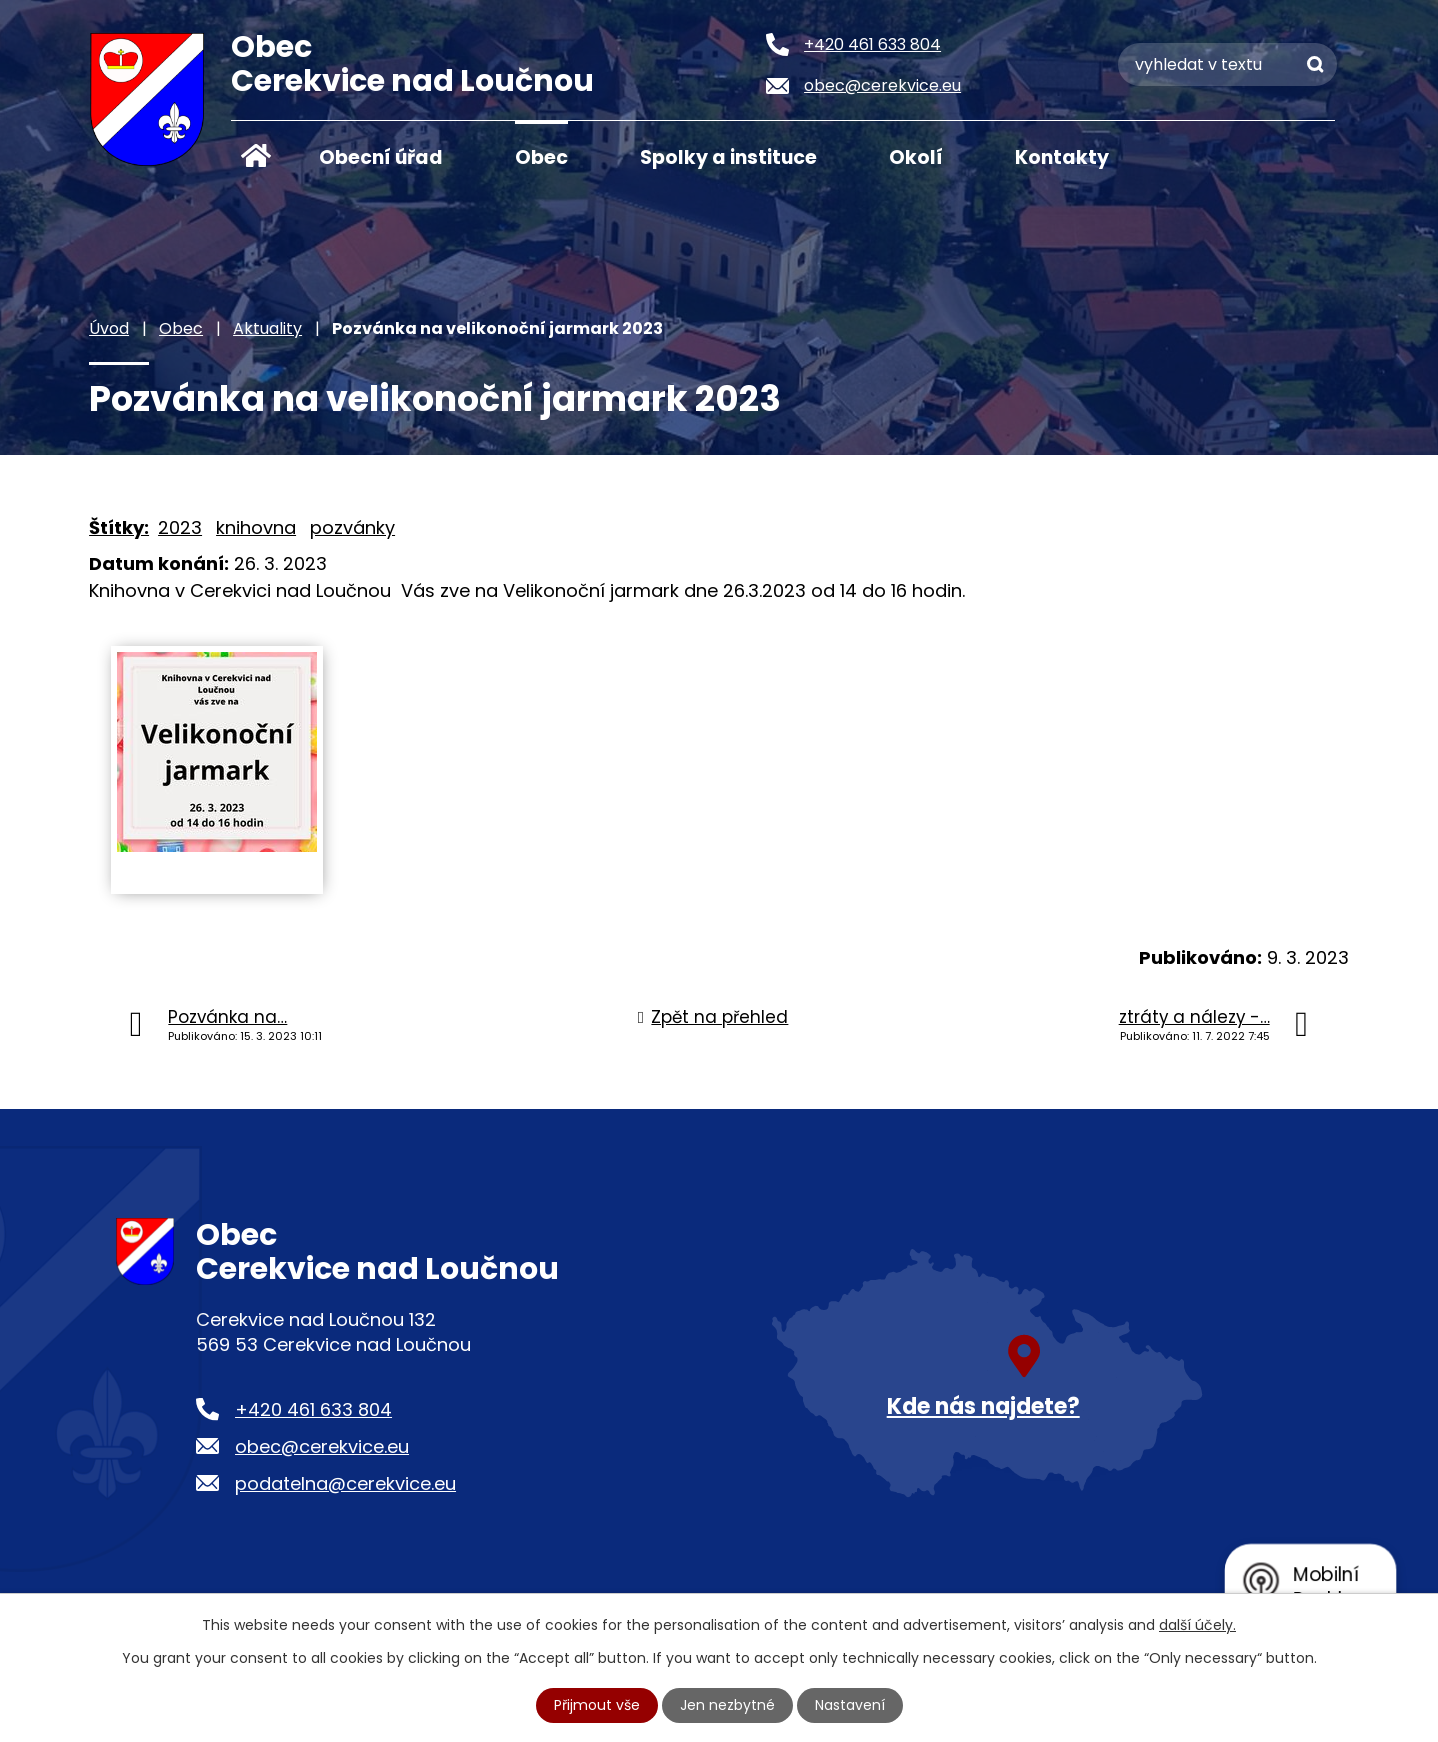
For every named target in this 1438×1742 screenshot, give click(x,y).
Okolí (916, 157)
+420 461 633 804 (313, 1409)
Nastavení (850, 1705)
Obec (541, 157)
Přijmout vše (597, 1705)
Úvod (256, 156)
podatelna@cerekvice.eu (345, 1483)
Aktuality (267, 328)
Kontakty (1062, 157)
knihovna (256, 527)
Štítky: (119, 527)
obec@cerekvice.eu (322, 1446)
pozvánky (352, 527)
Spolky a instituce (728, 157)
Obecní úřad (381, 157)
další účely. (1197, 1625)
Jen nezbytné (727, 1705)
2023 (180, 527)
